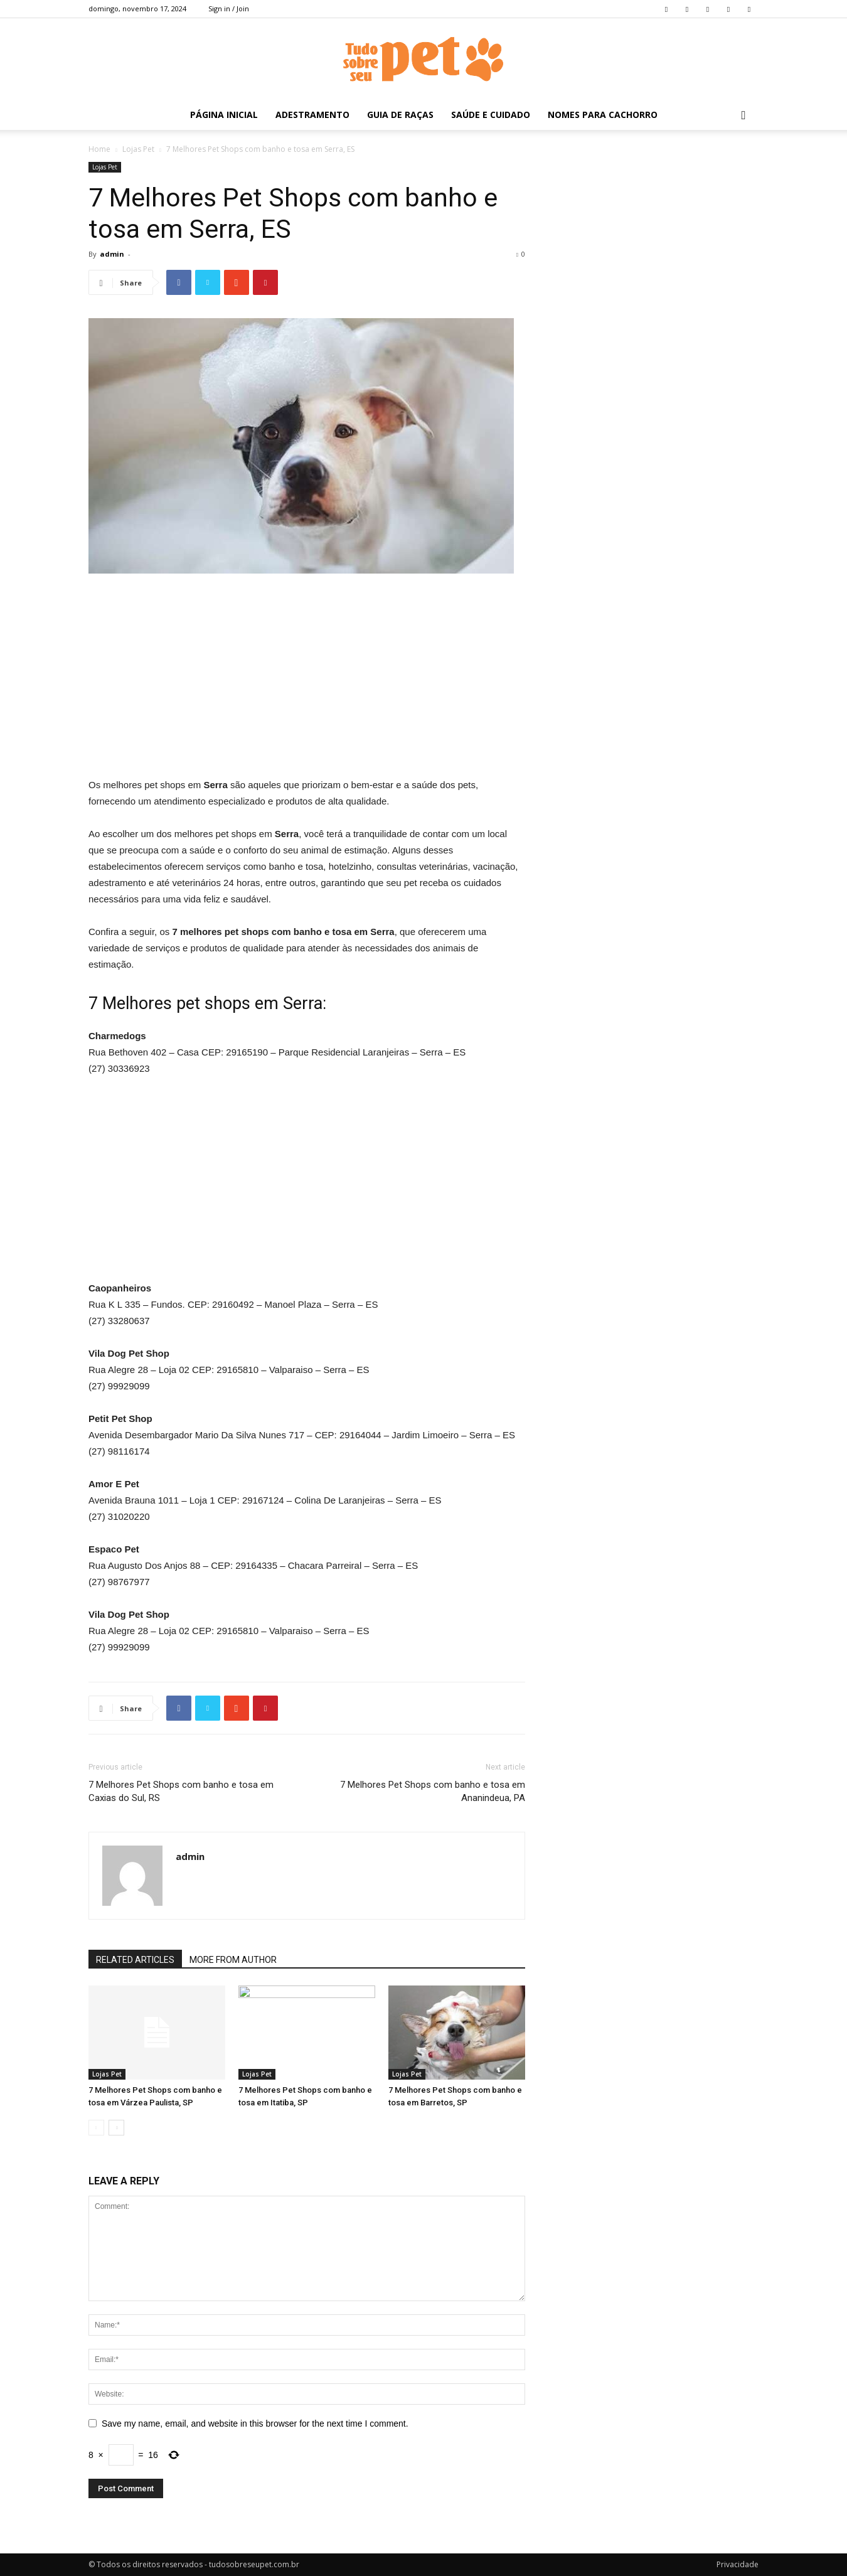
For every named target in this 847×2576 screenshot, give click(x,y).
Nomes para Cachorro (603, 114)
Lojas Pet (138, 149)
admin (112, 254)
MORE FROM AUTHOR (233, 1960)
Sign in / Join (228, 8)
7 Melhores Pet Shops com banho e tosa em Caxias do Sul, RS (181, 1791)
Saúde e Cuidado (490, 114)
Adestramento (312, 114)
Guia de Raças (400, 114)
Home (99, 149)
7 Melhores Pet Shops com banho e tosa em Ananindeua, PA (432, 1791)
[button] (743, 116)
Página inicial (224, 114)
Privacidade (737, 2564)
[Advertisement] (306, 678)
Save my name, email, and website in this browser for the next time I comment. (255, 2423)
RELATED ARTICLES (135, 1960)
